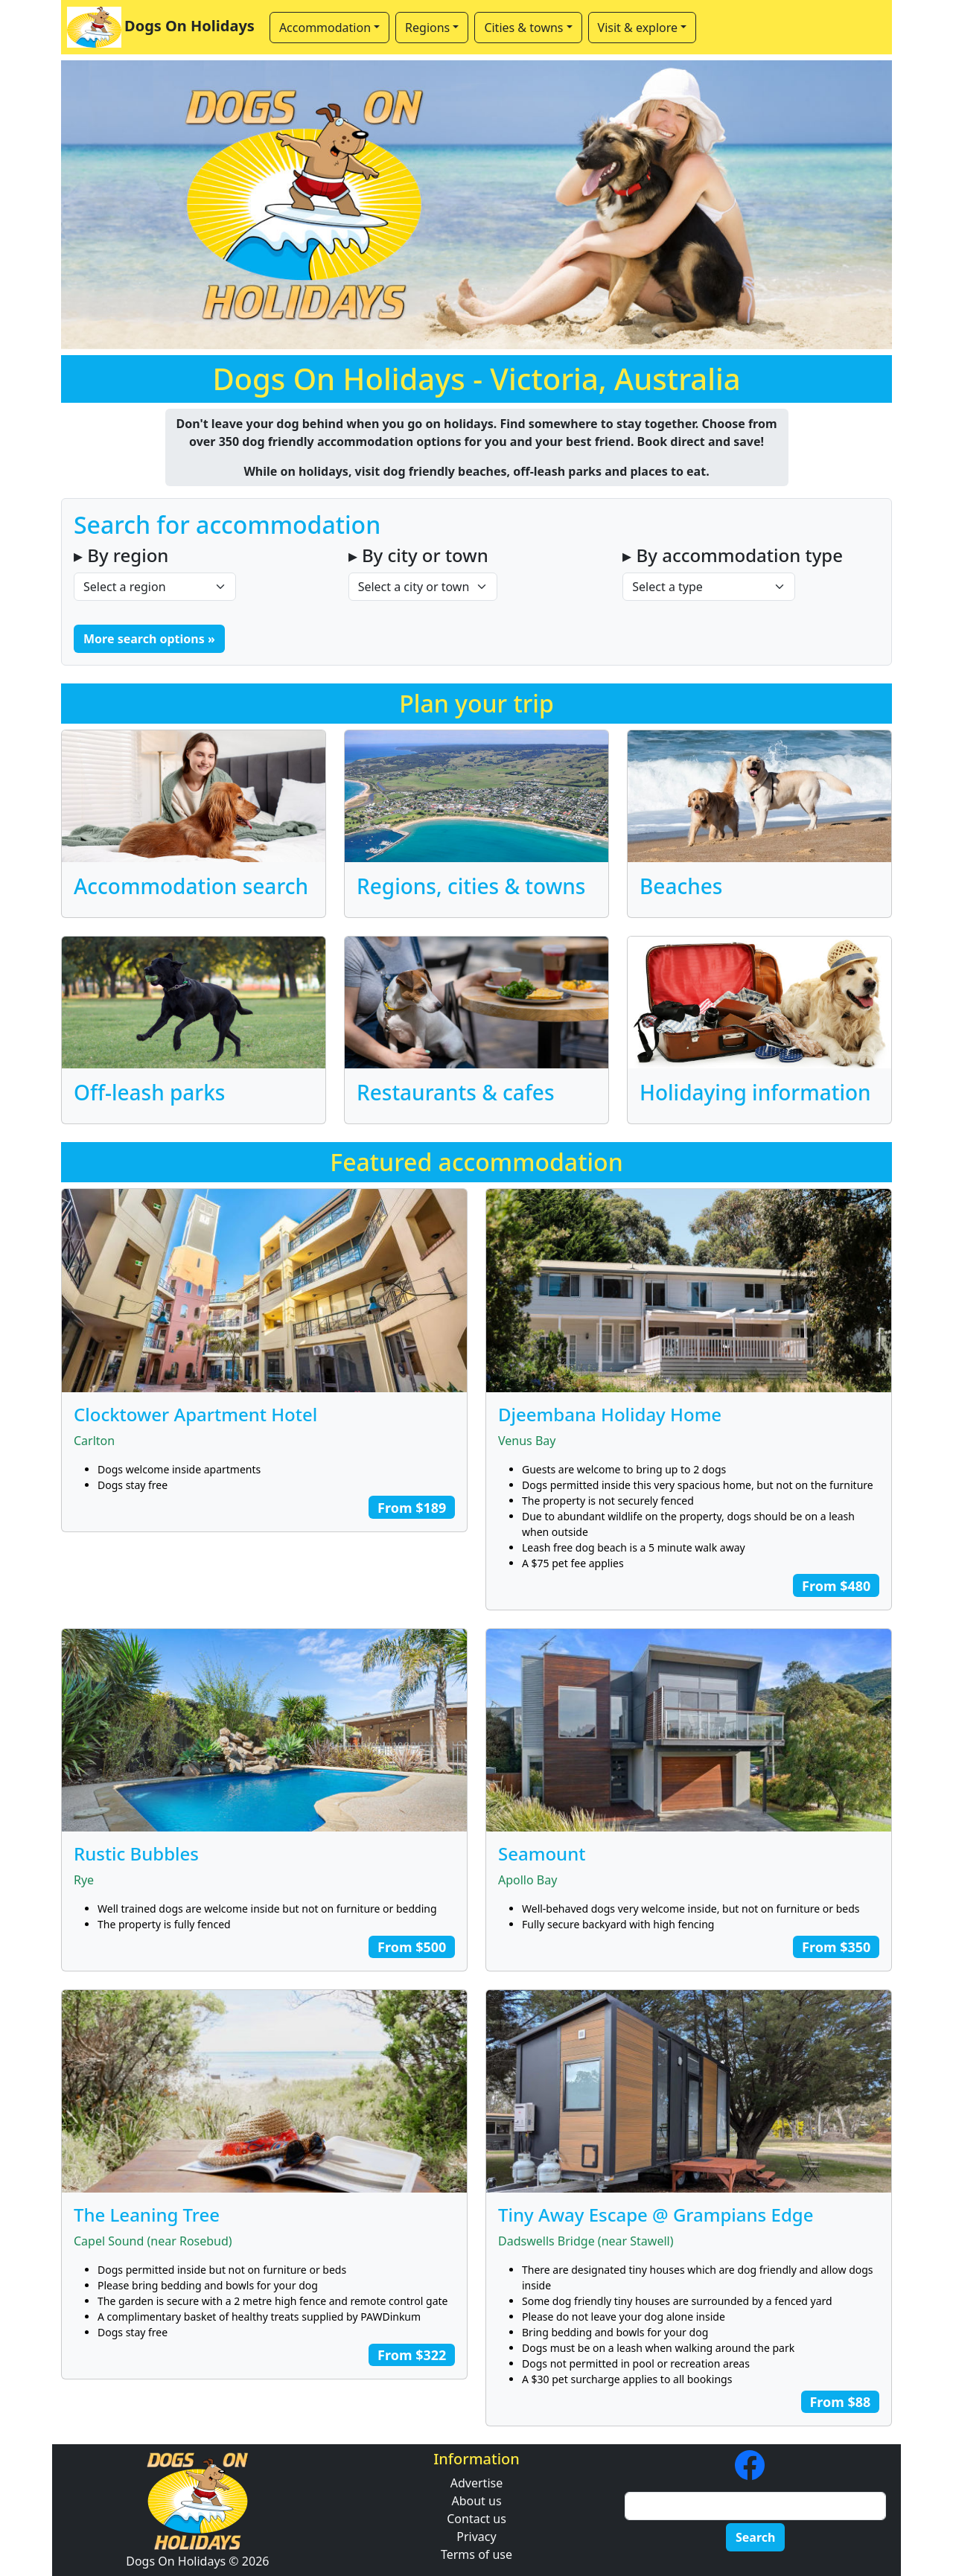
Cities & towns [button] (523, 27)
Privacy (476, 2536)
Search (755, 2537)
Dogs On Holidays (161, 27)
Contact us (476, 2518)
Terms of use (476, 2554)
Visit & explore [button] (638, 27)
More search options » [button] (149, 639)
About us (476, 2501)
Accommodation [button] (325, 27)
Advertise (476, 2483)
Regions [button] (427, 27)
